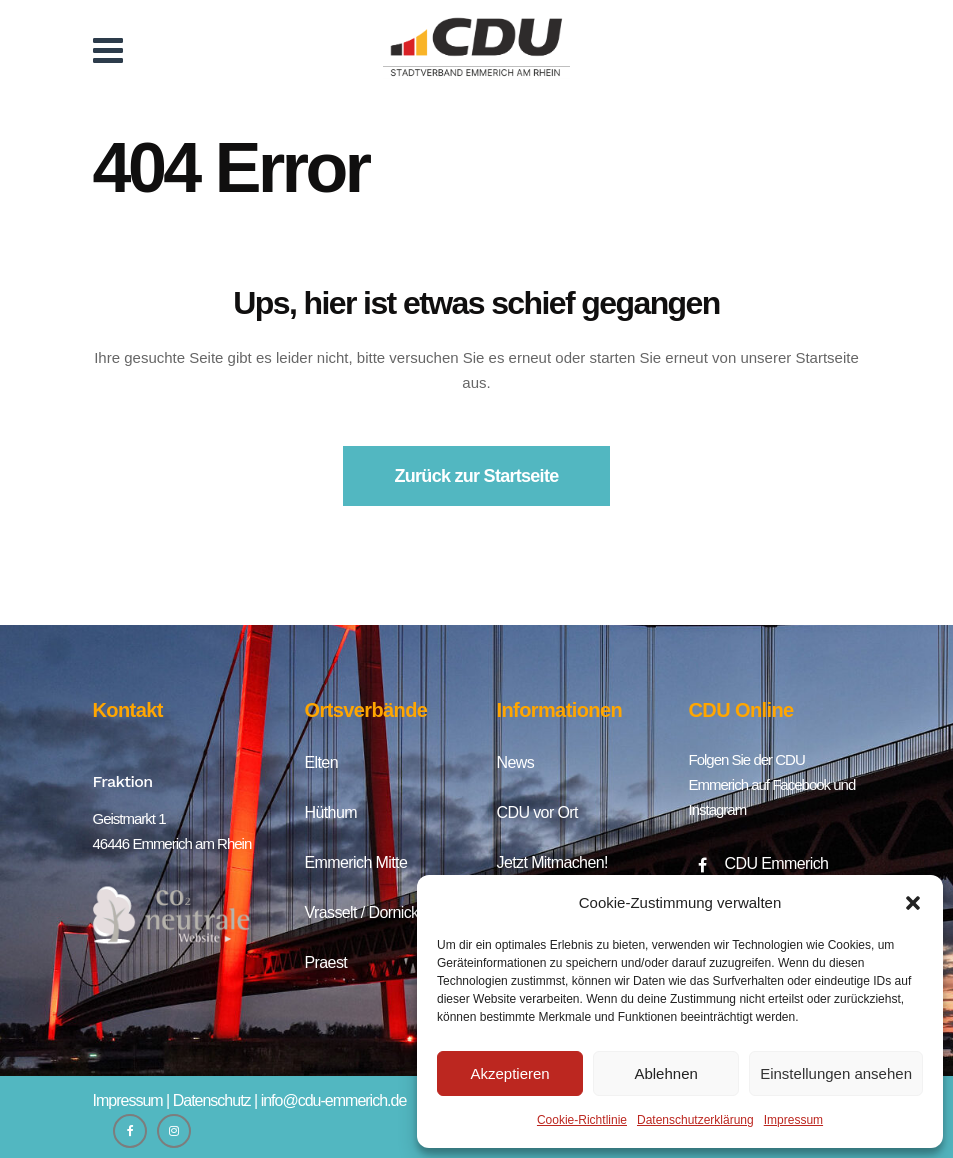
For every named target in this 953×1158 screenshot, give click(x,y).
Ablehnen (665, 1073)
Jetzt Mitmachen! (552, 862)
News (516, 762)
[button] (913, 903)
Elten (321, 762)
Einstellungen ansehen (836, 1073)
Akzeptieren (509, 1073)
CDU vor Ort (537, 812)
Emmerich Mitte (356, 862)
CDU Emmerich (777, 863)
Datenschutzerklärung (695, 1120)
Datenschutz (212, 1100)
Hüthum (331, 812)
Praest (326, 962)
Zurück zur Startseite (477, 476)
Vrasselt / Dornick (362, 912)
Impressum (793, 1120)
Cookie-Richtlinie (582, 1120)
